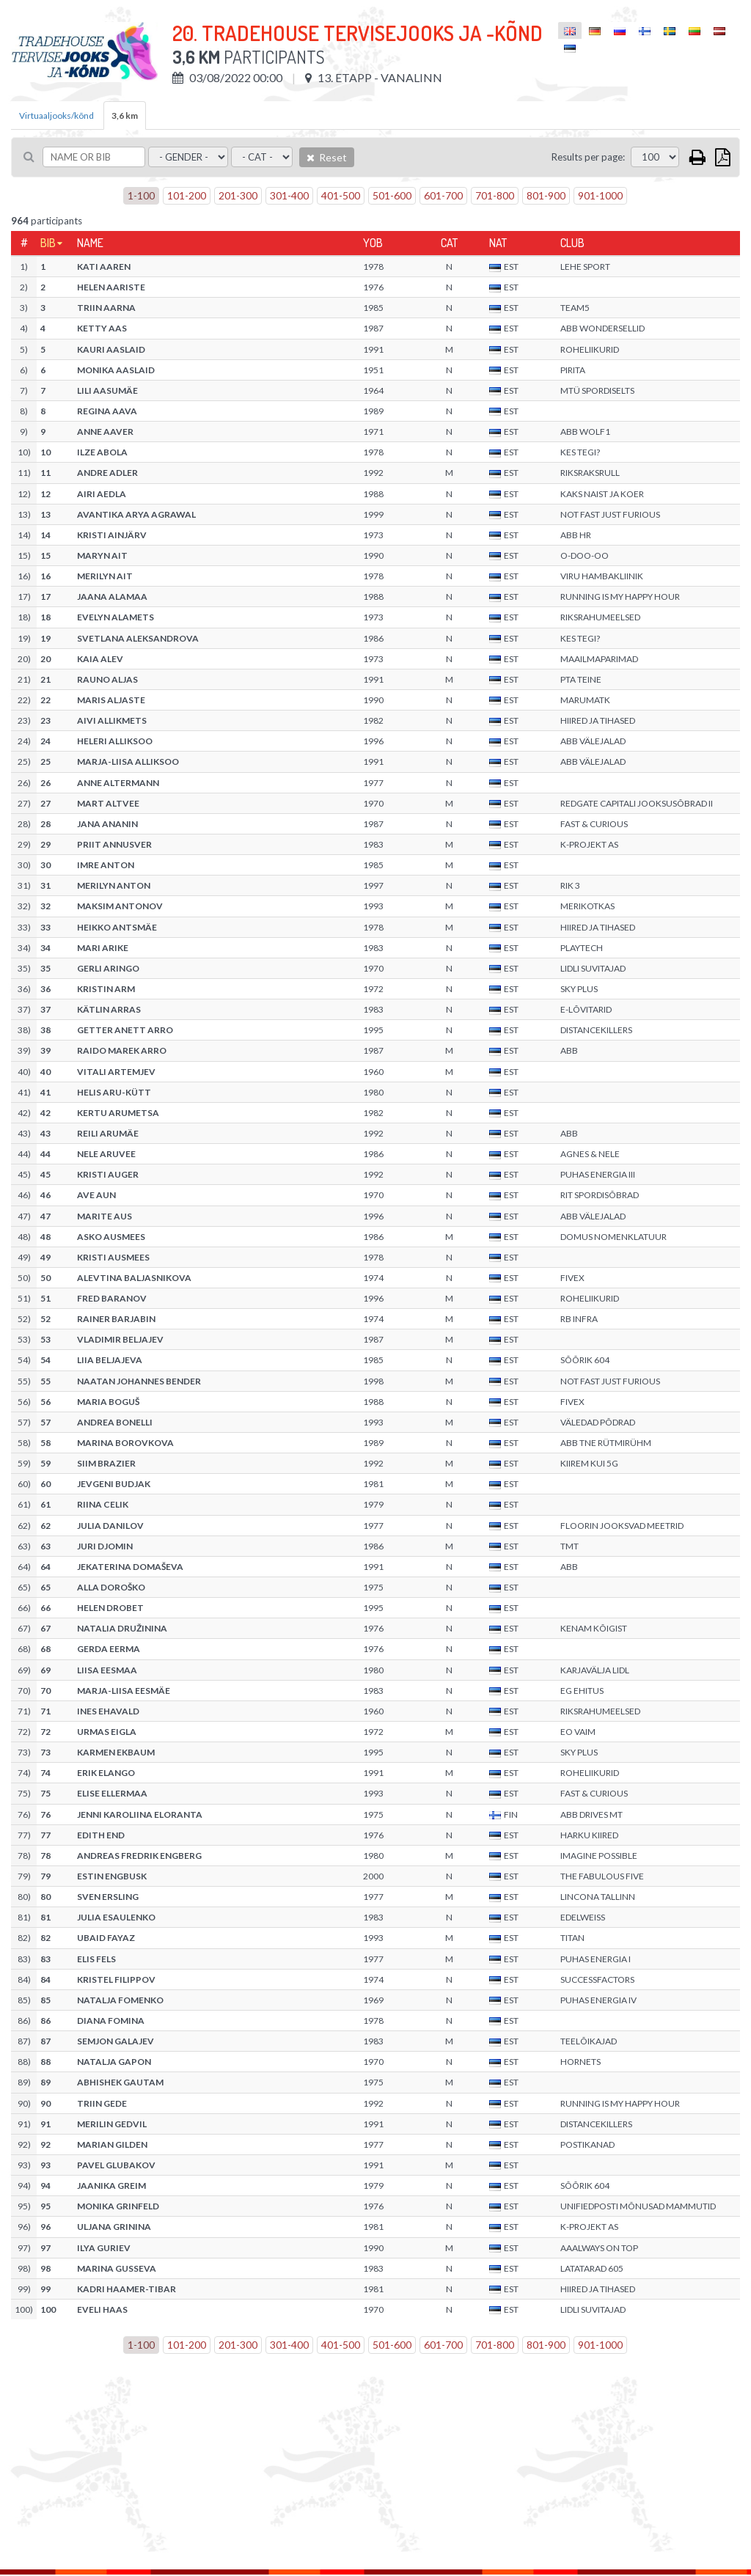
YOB (373, 242)
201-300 (238, 195)
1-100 (141, 195)
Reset (327, 157)
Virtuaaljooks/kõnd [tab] (56, 115)
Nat (498, 242)
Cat (449, 242)
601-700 (443, 195)
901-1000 (600, 195)
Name (90, 242)
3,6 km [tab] (124, 115)
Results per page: (588, 157)
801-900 (546, 195)
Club (572, 242)
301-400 (289, 195)
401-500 (340, 195)
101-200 (186, 195)
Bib (48, 242)
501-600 (392, 195)
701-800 (494, 195)
